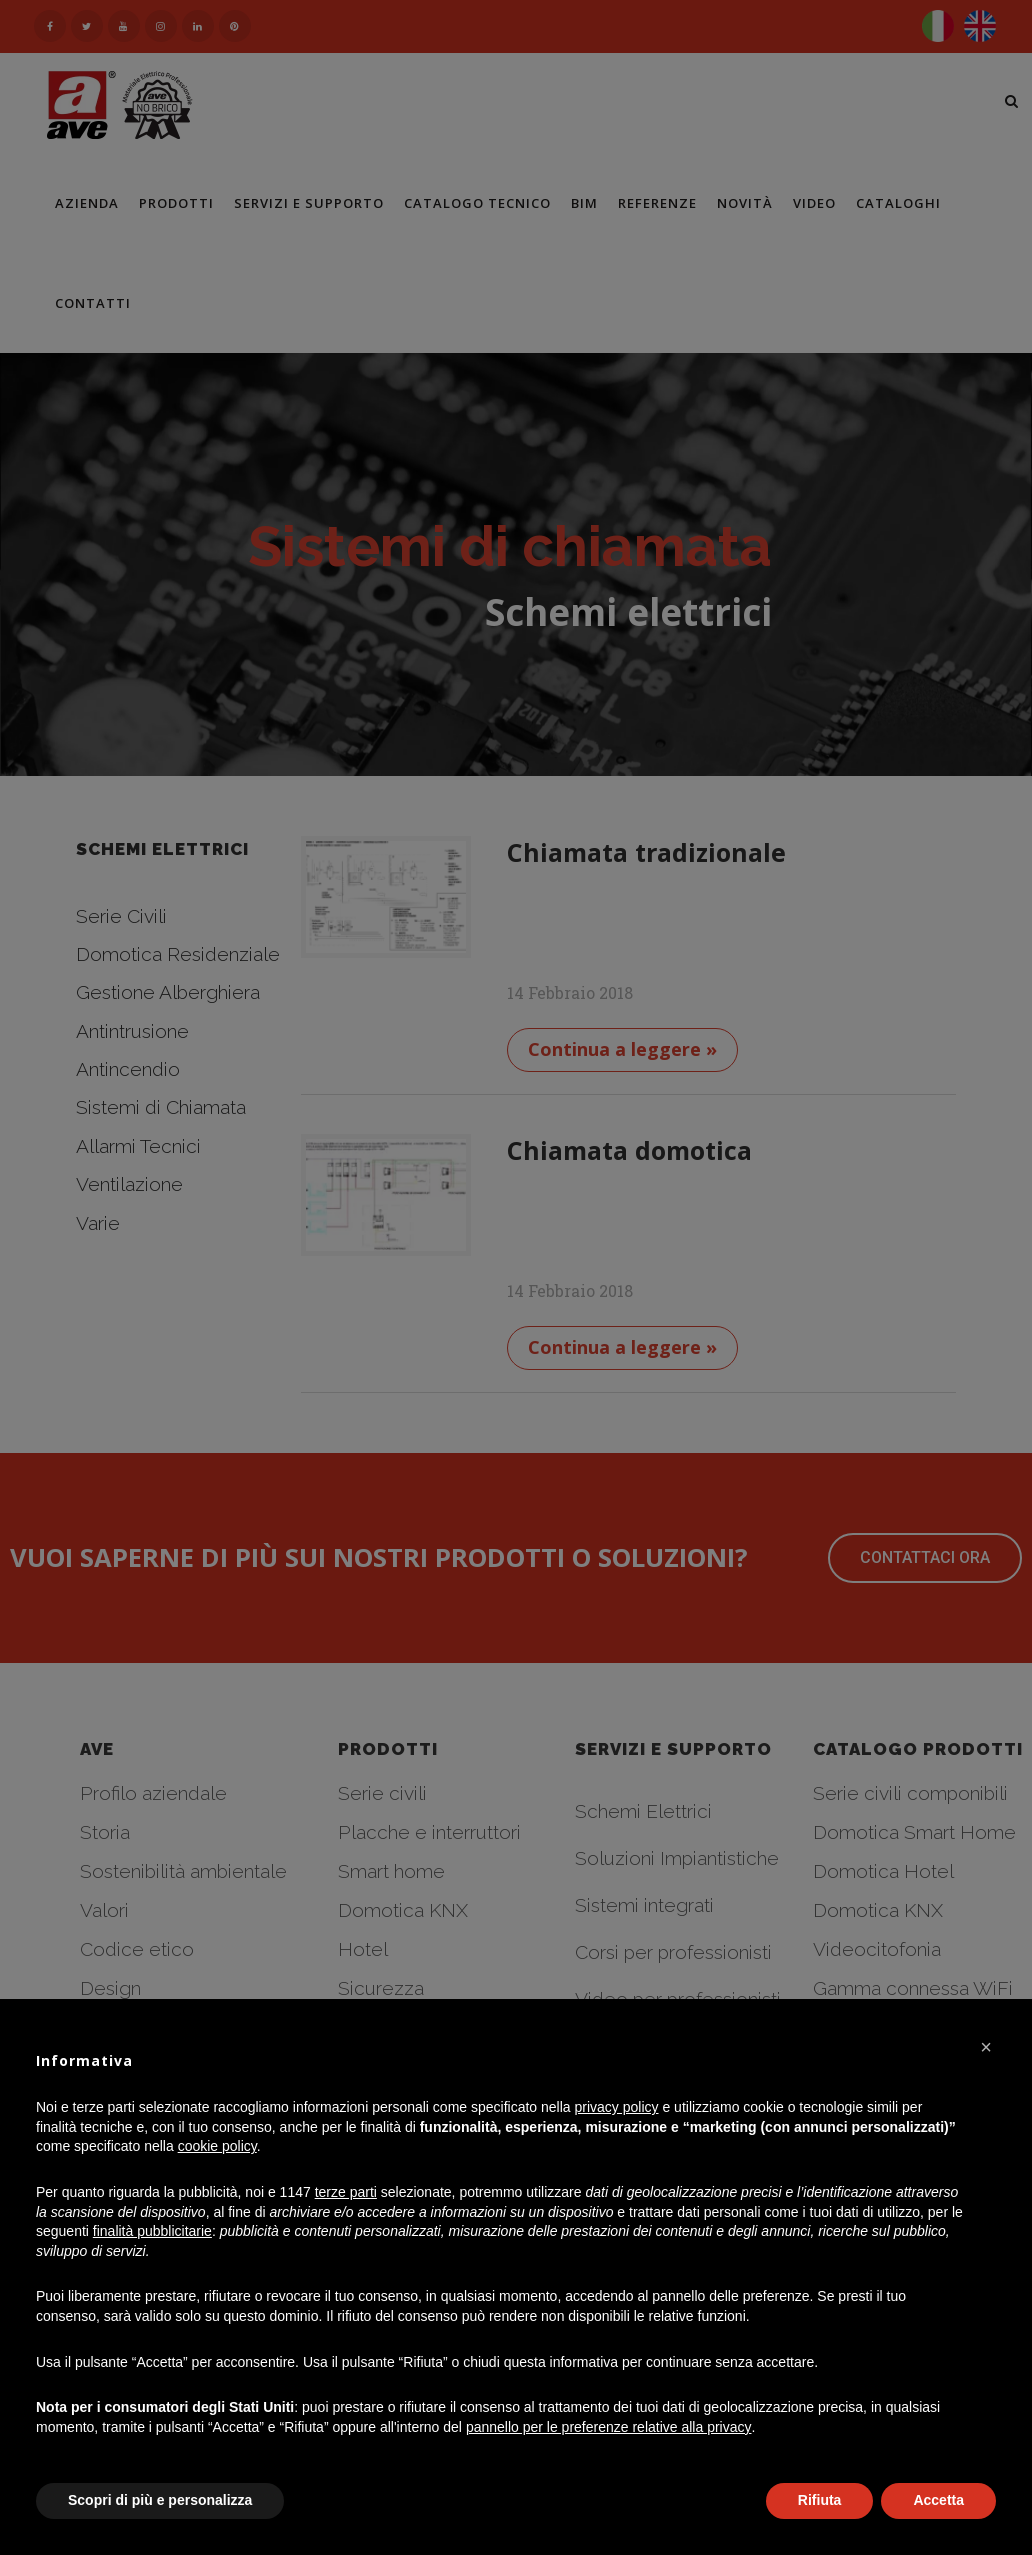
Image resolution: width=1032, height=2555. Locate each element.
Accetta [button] (938, 2500)
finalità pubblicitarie (152, 2231)
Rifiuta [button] (820, 2500)
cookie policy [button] (217, 2146)
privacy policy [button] (617, 2107)
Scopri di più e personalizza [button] (160, 2500)
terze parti (346, 2192)
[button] (986, 2047)
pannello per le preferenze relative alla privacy (609, 2427)
